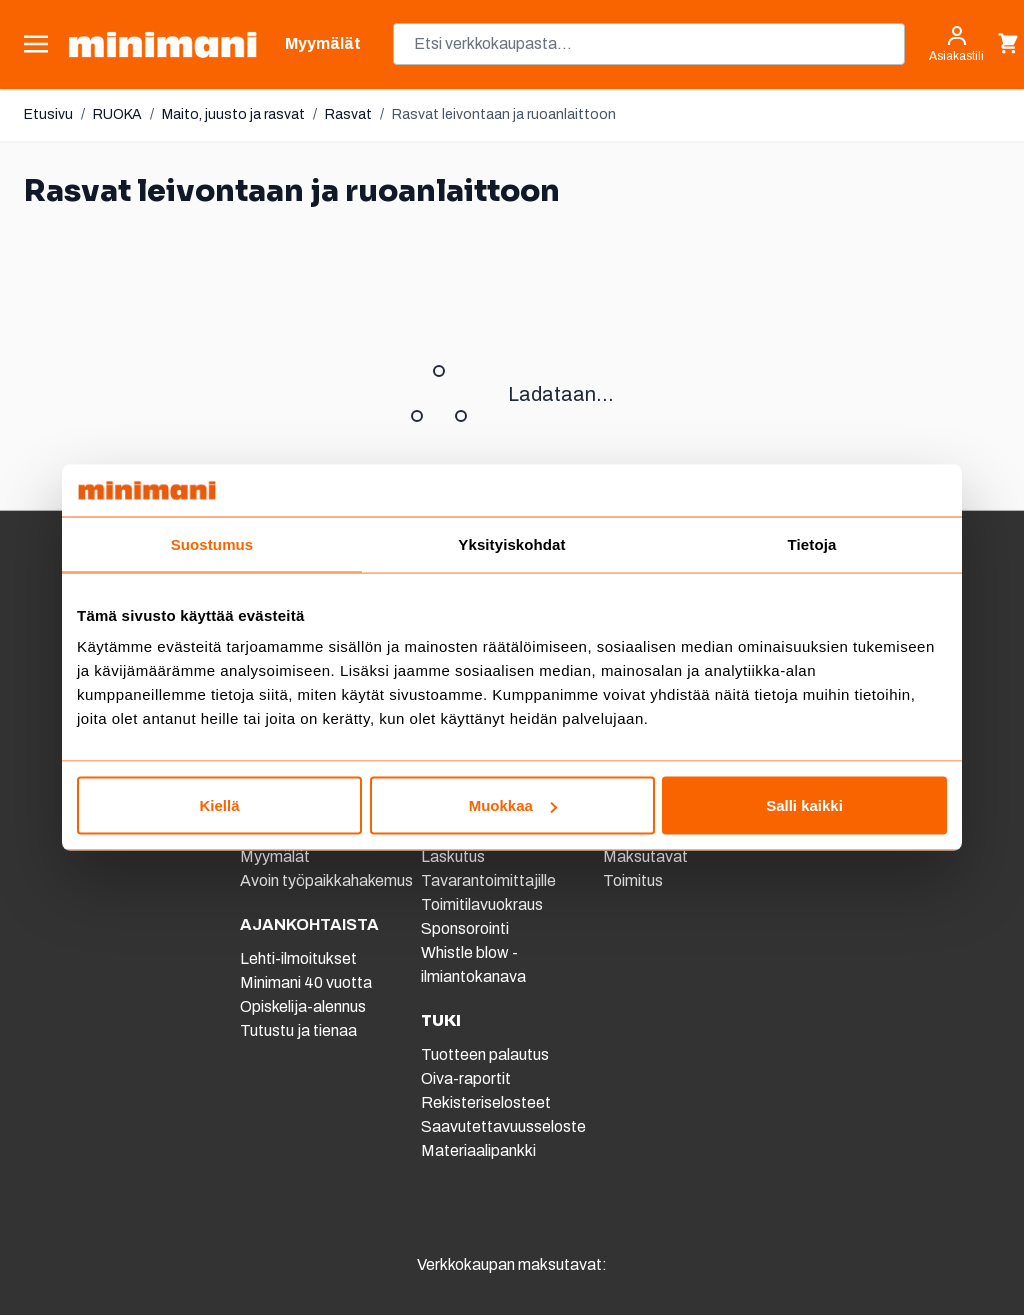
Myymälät (275, 856)
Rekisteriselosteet (486, 1102)
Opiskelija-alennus (303, 1006)
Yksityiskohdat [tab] (511, 543)
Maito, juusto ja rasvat (233, 114)
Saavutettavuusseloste (503, 1126)
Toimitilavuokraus (482, 904)
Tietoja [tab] (812, 543)
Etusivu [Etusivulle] (48, 114)
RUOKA (117, 114)
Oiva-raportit (466, 1078)
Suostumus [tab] (212, 543)
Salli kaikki (804, 805)
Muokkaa (513, 805)
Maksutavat (645, 856)
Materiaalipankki (478, 1150)
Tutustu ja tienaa (298, 1030)
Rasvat (348, 114)
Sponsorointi (465, 928)
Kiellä (219, 805)
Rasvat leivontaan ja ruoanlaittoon (504, 114)
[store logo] (162, 44)
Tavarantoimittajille (488, 880)
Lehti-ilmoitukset (298, 958)
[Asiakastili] (956, 44)
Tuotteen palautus (486, 1054)
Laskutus (453, 856)
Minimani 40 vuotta (306, 982)
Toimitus (633, 880)
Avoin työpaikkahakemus (326, 880)
